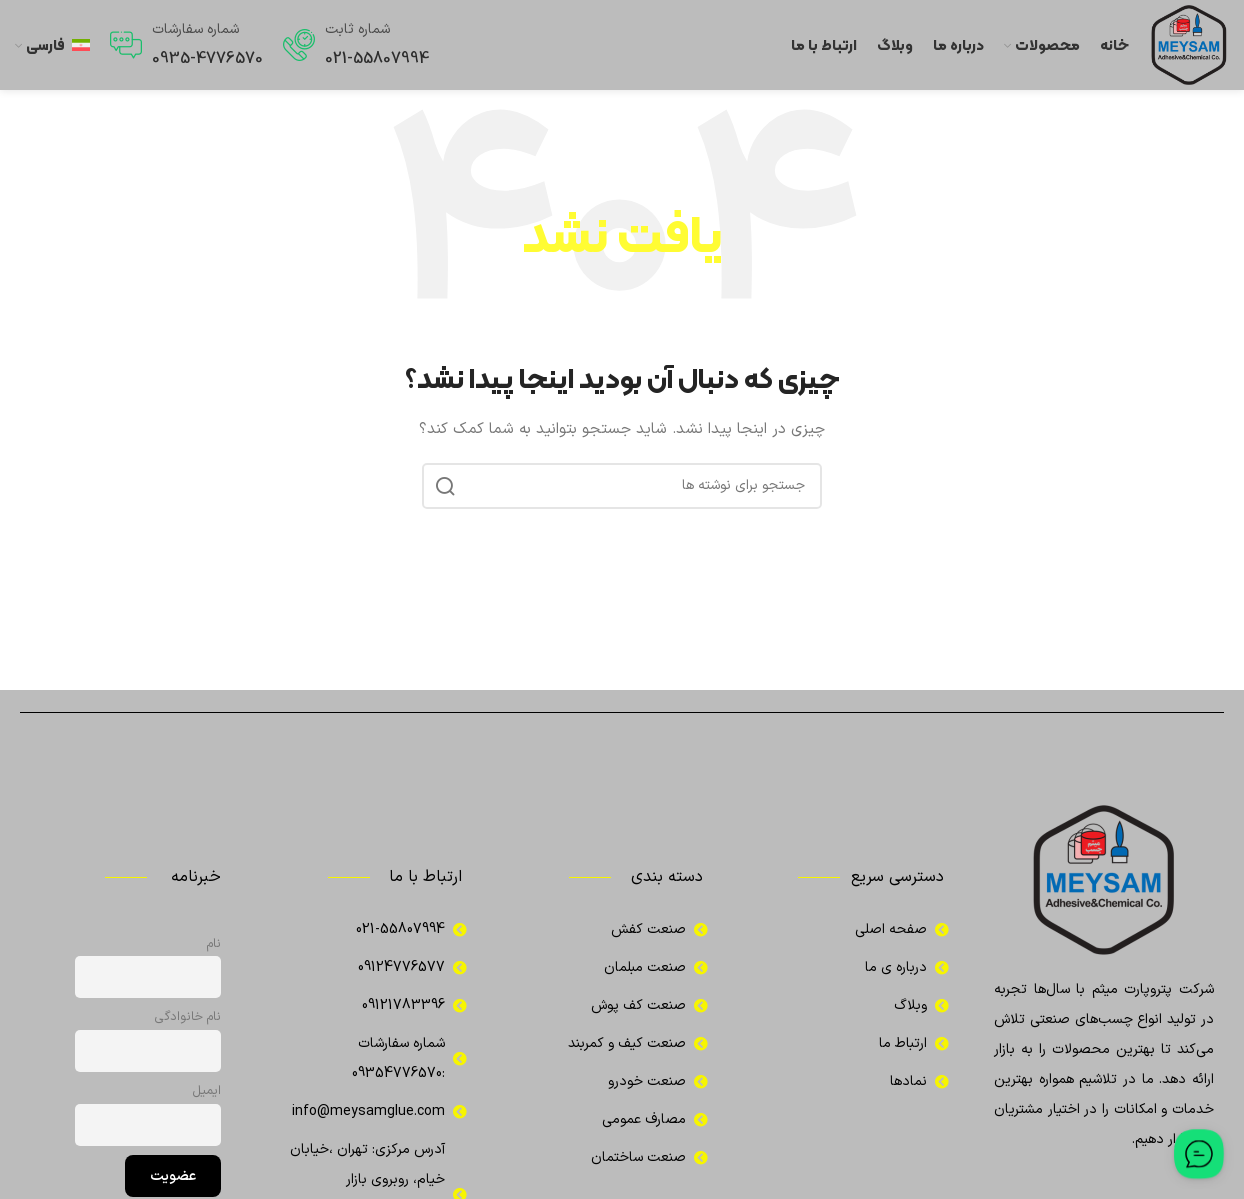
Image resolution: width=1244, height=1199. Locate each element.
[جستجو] (622, 486)
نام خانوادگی (188, 1016)
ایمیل (207, 1090)
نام (214, 943)
